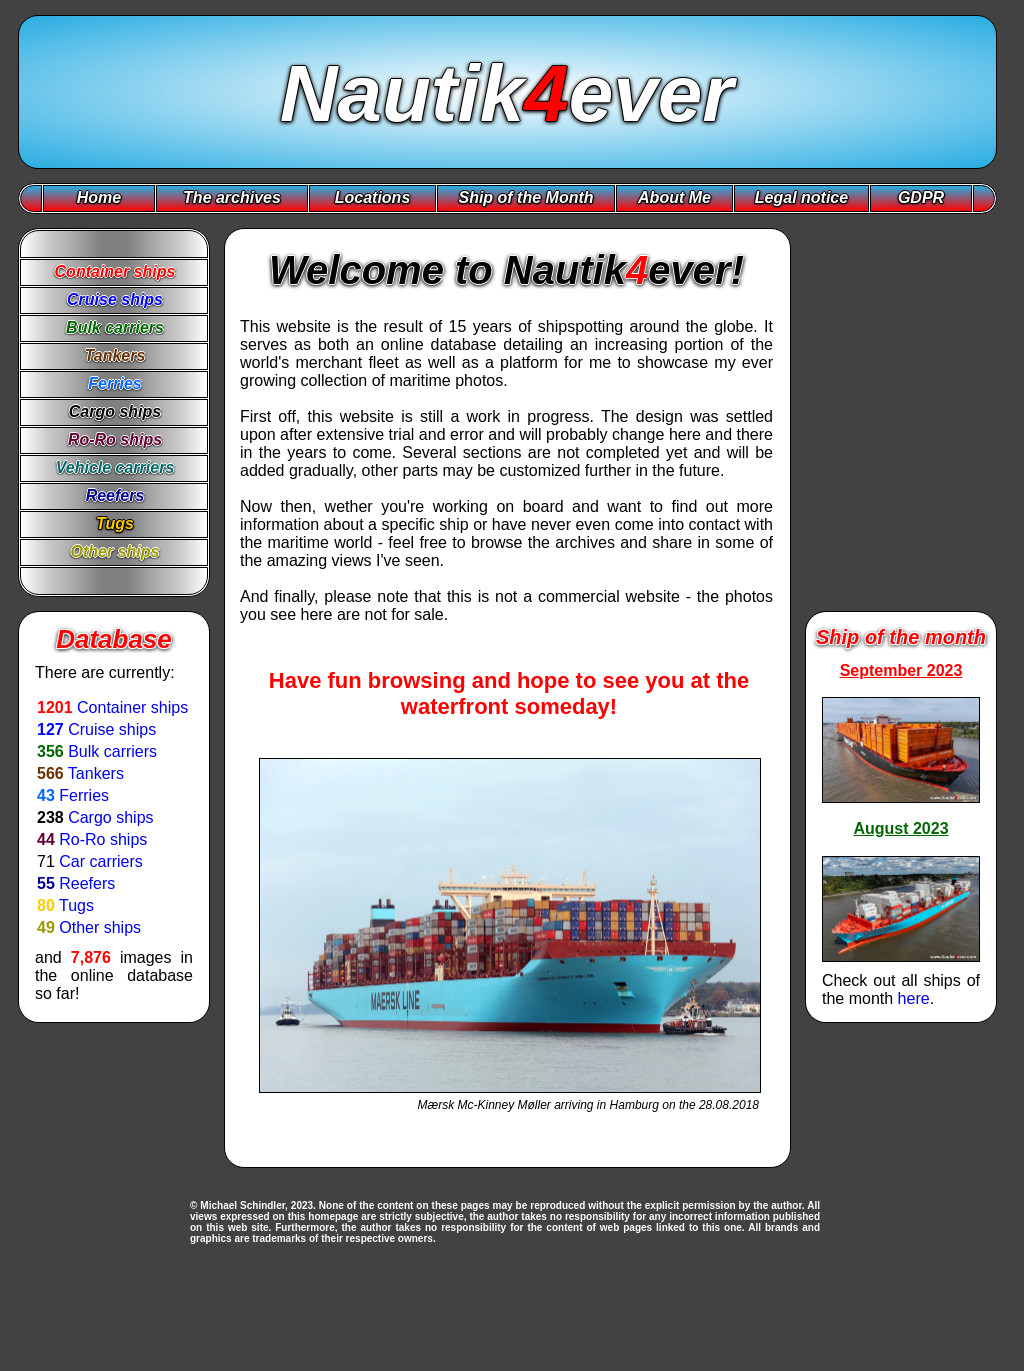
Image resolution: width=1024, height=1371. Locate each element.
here (914, 998)
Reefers (87, 883)
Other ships (100, 927)
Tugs (76, 905)
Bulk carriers (112, 751)
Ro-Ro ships (103, 839)
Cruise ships (112, 729)
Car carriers (101, 861)
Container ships (132, 707)
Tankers (96, 773)
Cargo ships (110, 817)
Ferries (84, 795)
